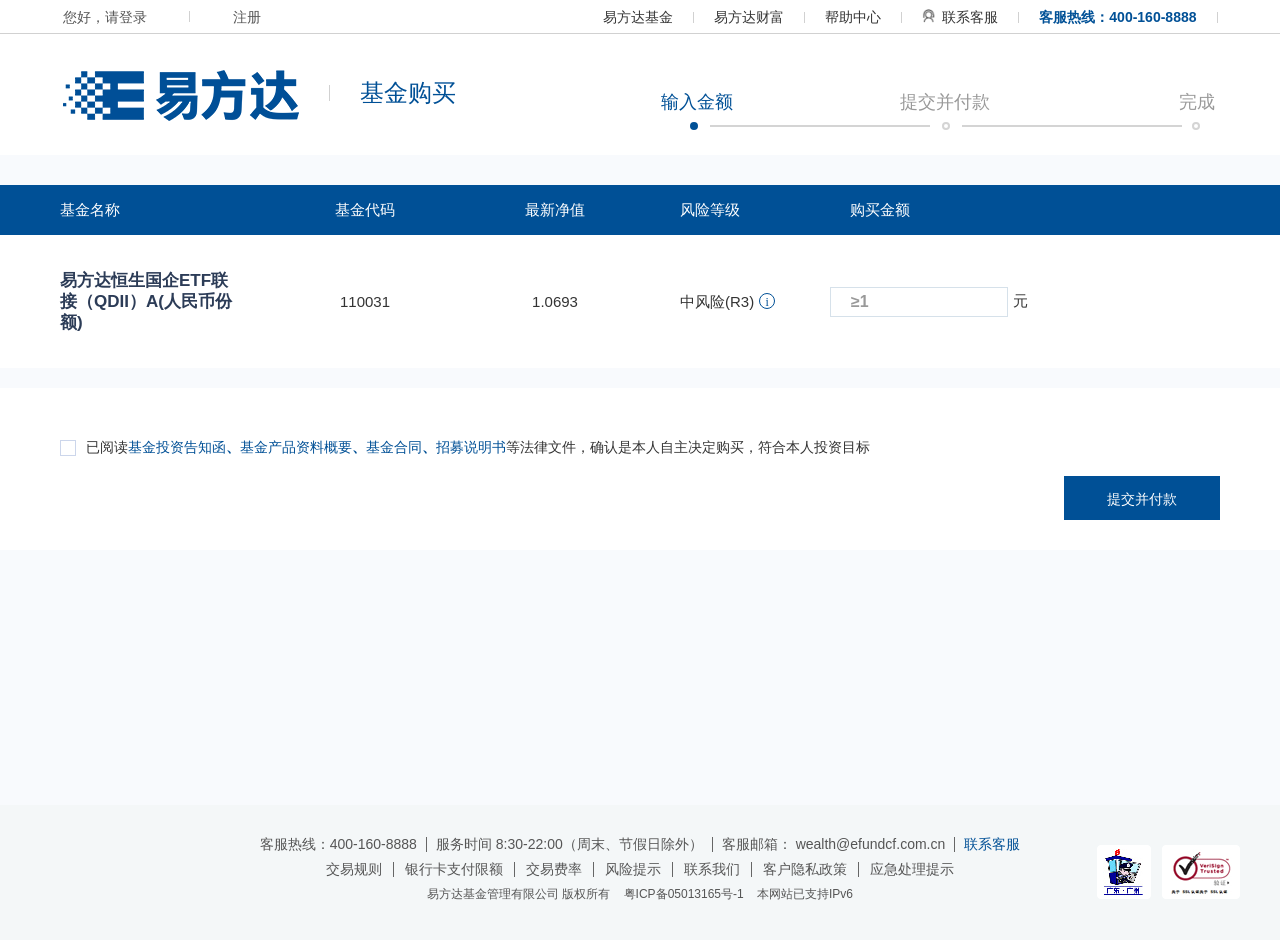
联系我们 (712, 869)
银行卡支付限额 (454, 869)
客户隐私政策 (805, 869)
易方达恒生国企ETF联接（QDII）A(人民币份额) (146, 301)
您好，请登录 (105, 17)
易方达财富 (749, 17)
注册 (247, 17)
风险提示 (633, 869)
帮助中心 (853, 17)
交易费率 (554, 869)
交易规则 (354, 869)
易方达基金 (638, 17)
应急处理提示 (912, 869)
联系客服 (960, 17)
